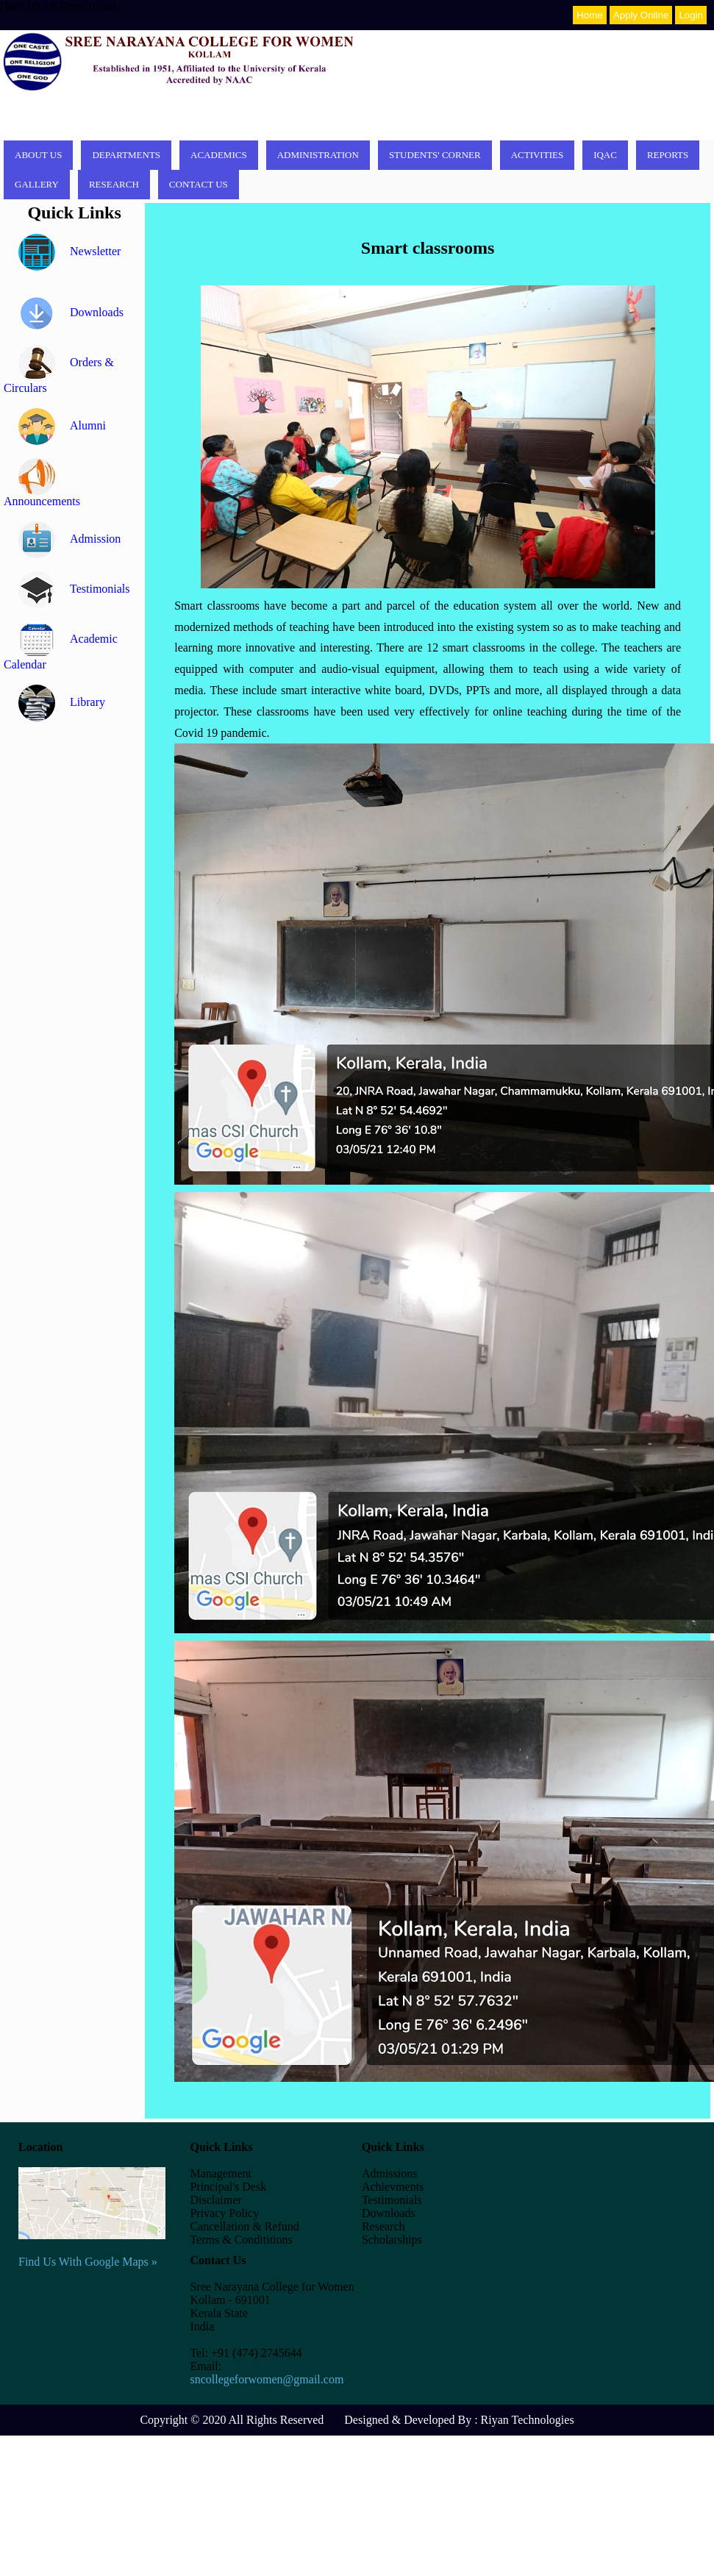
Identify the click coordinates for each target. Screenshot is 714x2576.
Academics (218, 154)
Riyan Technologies (527, 2419)
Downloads (71, 312)
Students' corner (435, 154)
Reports (667, 154)
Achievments (393, 2186)
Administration (318, 154)
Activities (537, 154)
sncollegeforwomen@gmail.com (266, 2379)
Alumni (62, 425)
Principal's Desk (228, 2186)
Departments (126, 154)
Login (691, 15)
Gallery (37, 184)
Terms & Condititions (241, 2239)
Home (589, 15)
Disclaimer (215, 2200)
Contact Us (198, 184)
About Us (38, 154)
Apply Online (641, 15)
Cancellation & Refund (244, 2226)
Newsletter (69, 251)
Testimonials (74, 588)
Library (61, 702)
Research (114, 184)
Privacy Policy (224, 2213)
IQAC (605, 154)
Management (220, 2173)
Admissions (390, 2173)
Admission (69, 538)
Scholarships (392, 2239)
